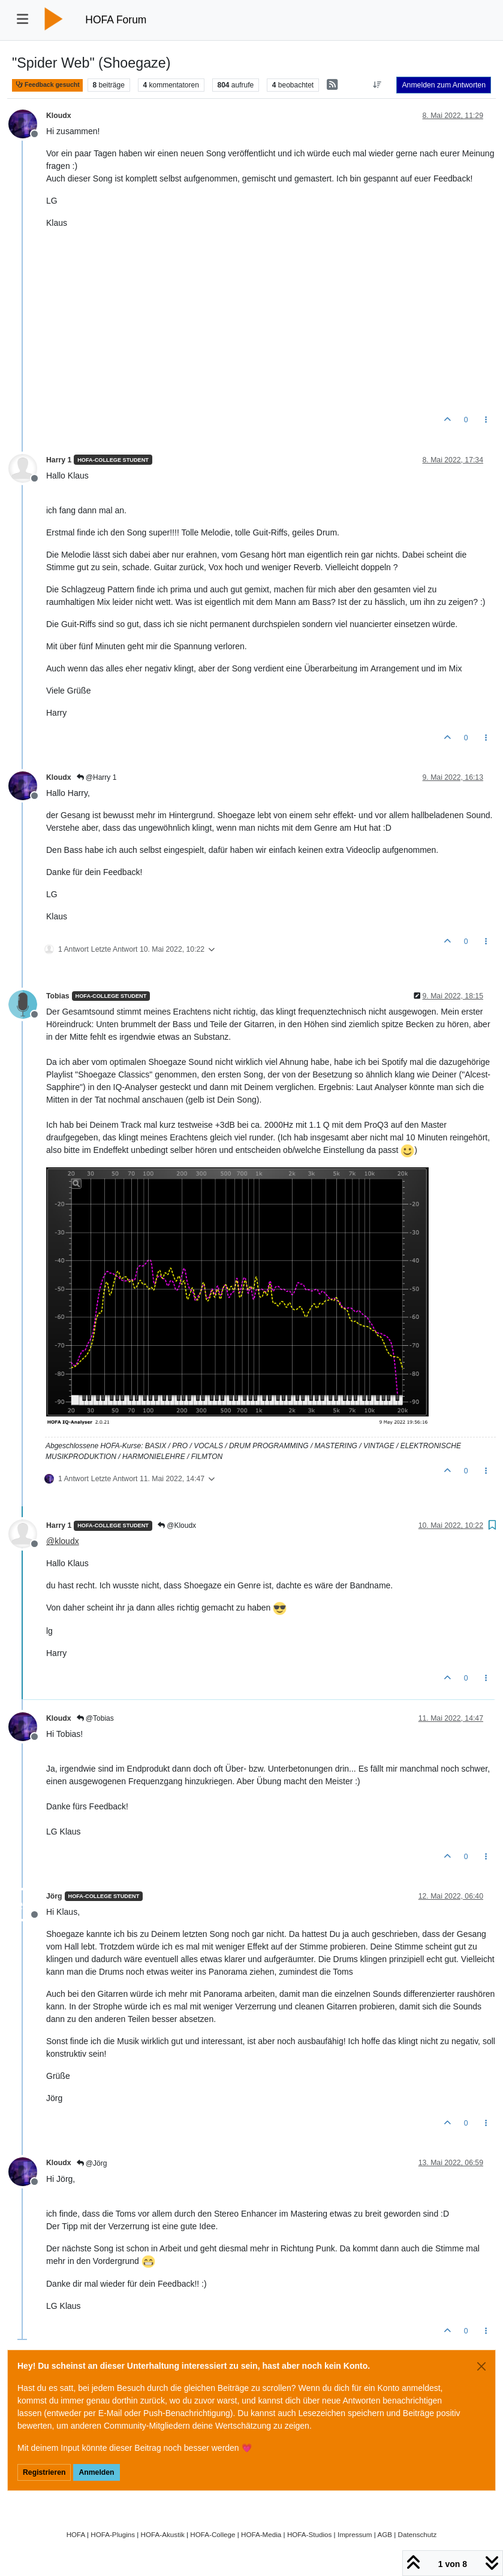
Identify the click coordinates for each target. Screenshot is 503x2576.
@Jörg (92, 2163)
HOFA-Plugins (113, 2534)
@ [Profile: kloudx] (62, 1541)
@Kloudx (177, 1525)
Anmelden (96, 2472)
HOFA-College (212, 2534)
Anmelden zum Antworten (444, 85)
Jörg (54, 1896)
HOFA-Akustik (163, 2534)
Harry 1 (58, 460)
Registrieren (44, 2472)
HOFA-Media (261, 2534)
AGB (384, 2534)
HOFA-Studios (309, 2534)
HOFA (76, 2534)
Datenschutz (417, 2534)
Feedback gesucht (47, 85)
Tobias (58, 996)
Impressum (355, 2534)
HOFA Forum (115, 20)
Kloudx (58, 115)
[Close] (481, 2366)
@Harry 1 (97, 777)
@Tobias (95, 1718)
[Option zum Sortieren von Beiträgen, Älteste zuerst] (377, 85)
